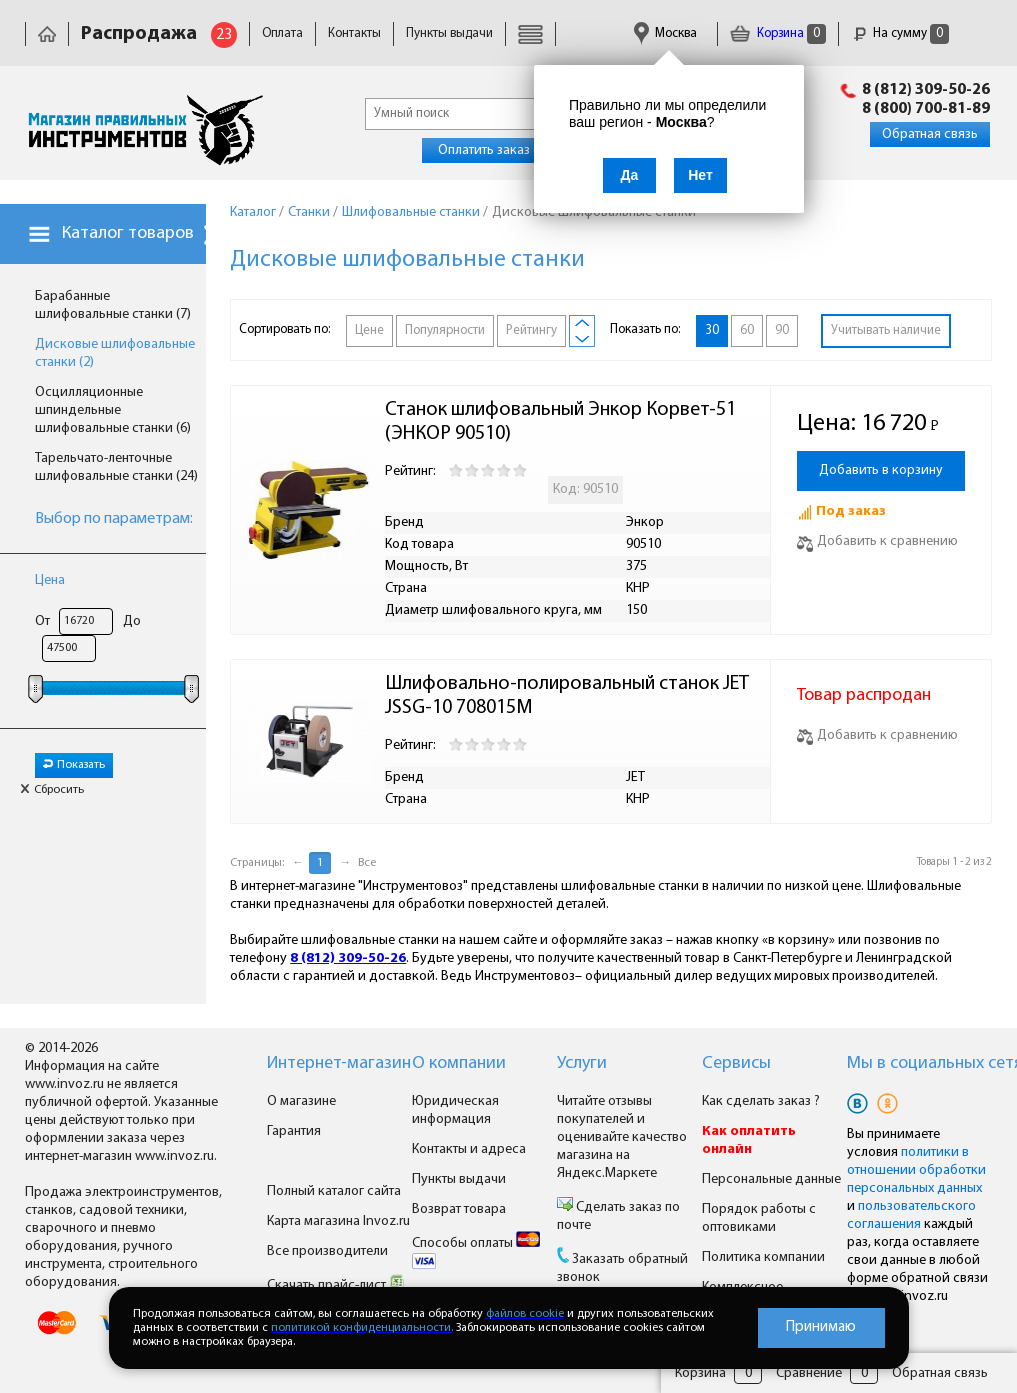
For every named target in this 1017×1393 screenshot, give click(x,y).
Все (367, 863)
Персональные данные (771, 1179)
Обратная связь (930, 134)
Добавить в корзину (881, 470)
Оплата (282, 33)
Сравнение (809, 1373)
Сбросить (52, 790)
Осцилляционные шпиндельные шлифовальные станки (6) (113, 410)
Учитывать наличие (886, 330)
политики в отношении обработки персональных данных (916, 1170)
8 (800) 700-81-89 (926, 109)
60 (747, 330)
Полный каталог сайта (334, 1191)
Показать (74, 765)
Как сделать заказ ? (761, 1101)
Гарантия (294, 1131)
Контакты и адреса (469, 1149)
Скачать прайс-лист (336, 1285)
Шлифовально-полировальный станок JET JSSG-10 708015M (569, 696)
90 (782, 330)
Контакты (354, 33)
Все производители (327, 1251)
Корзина (778, 33)
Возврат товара (459, 1209)
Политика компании (763, 1257)
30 (712, 330)
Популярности (445, 330)
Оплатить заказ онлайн (507, 150)
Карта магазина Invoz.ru (338, 1221)
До (132, 621)
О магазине (301, 1101)
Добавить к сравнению (877, 541)
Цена (50, 580)
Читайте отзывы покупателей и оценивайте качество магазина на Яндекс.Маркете (622, 1137)
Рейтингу (531, 330)
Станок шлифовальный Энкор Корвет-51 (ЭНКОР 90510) (562, 422)
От (42, 621)
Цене (369, 330)
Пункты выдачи (449, 33)
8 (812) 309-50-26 (926, 90)
